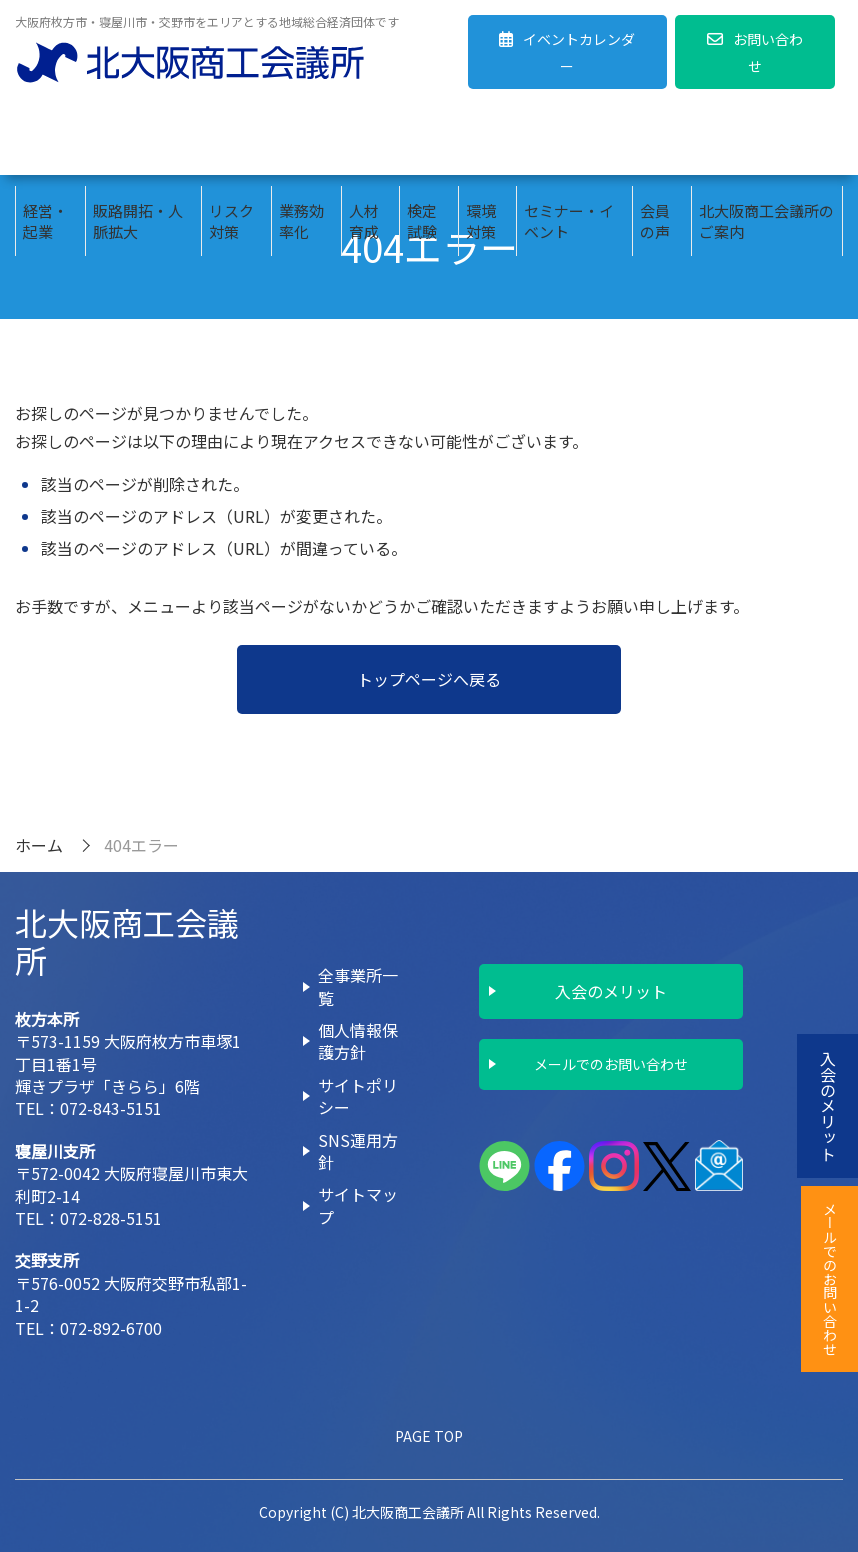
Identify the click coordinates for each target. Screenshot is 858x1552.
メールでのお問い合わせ (611, 1064)
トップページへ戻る (429, 679)
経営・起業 (45, 140)
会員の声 (655, 140)
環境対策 (481, 140)
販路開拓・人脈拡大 (138, 140)
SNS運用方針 (358, 1151)
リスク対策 (231, 140)
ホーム (39, 845)
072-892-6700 (111, 1328)
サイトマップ (358, 1205)
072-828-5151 (111, 1218)
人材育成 (364, 140)
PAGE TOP (429, 1436)
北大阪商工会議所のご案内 (766, 140)
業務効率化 (301, 140)
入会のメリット (611, 991)
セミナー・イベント (569, 140)
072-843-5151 (111, 1108)
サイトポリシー (358, 1096)
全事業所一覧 (358, 986)
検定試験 (422, 140)
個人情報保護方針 (358, 1041)
